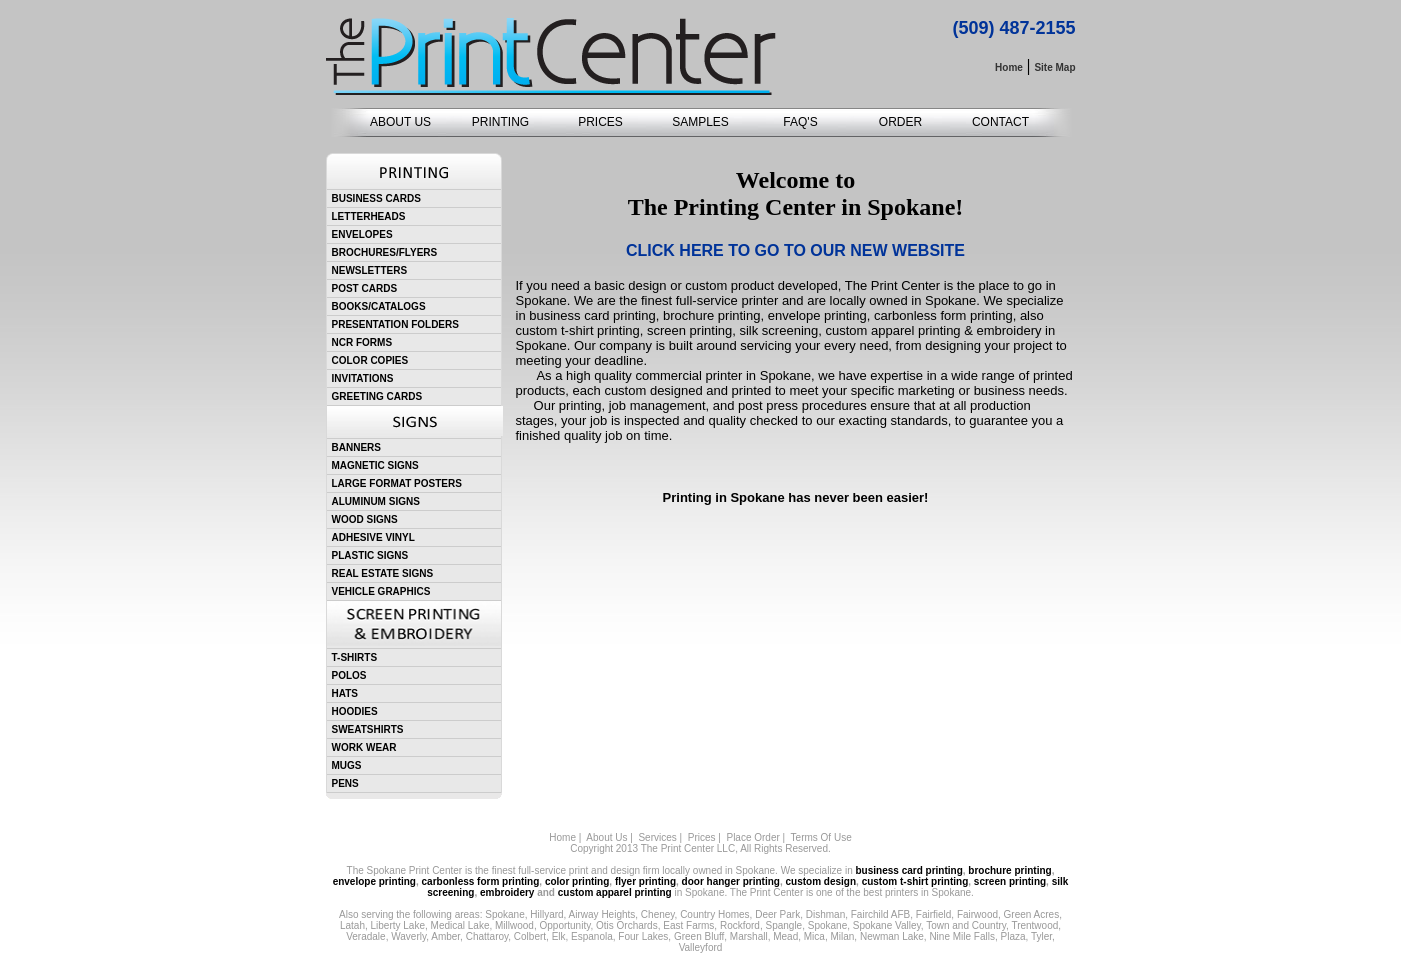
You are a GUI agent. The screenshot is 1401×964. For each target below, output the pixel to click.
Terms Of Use (821, 837)
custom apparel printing (615, 892)
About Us (606, 837)
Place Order (752, 837)
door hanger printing (731, 881)
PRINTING (500, 122)
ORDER (900, 122)
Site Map (1054, 67)
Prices (702, 837)
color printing (577, 881)
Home (562, 837)
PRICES (600, 122)
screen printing (1010, 881)
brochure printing (1009, 870)
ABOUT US (400, 122)
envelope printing (374, 881)
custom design (820, 881)
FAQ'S (800, 122)
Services (657, 837)
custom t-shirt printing (915, 881)
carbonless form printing (481, 881)
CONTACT (1000, 122)
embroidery (507, 892)
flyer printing (645, 881)
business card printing (909, 870)
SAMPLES (700, 122)
